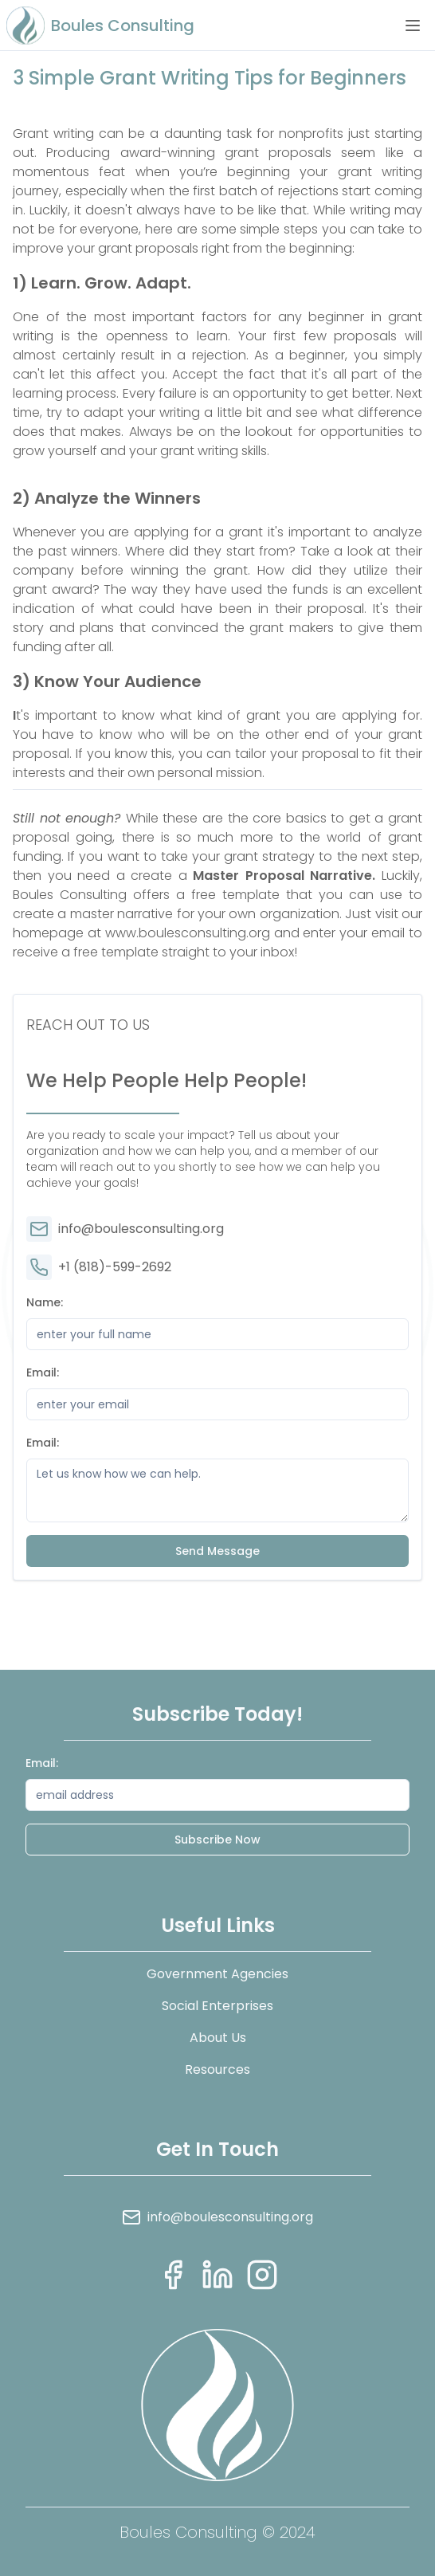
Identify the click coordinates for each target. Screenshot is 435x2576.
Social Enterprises (217, 2006)
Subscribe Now (217, 1840)
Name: (44, 1302)
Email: (42, 1372)
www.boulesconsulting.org (185, 933)
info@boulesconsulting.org (125, 1229)
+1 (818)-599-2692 (98, 1267)
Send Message (217, 1551)
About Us (218, 2037)
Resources (217, 2069)
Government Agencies (217, 1974)
